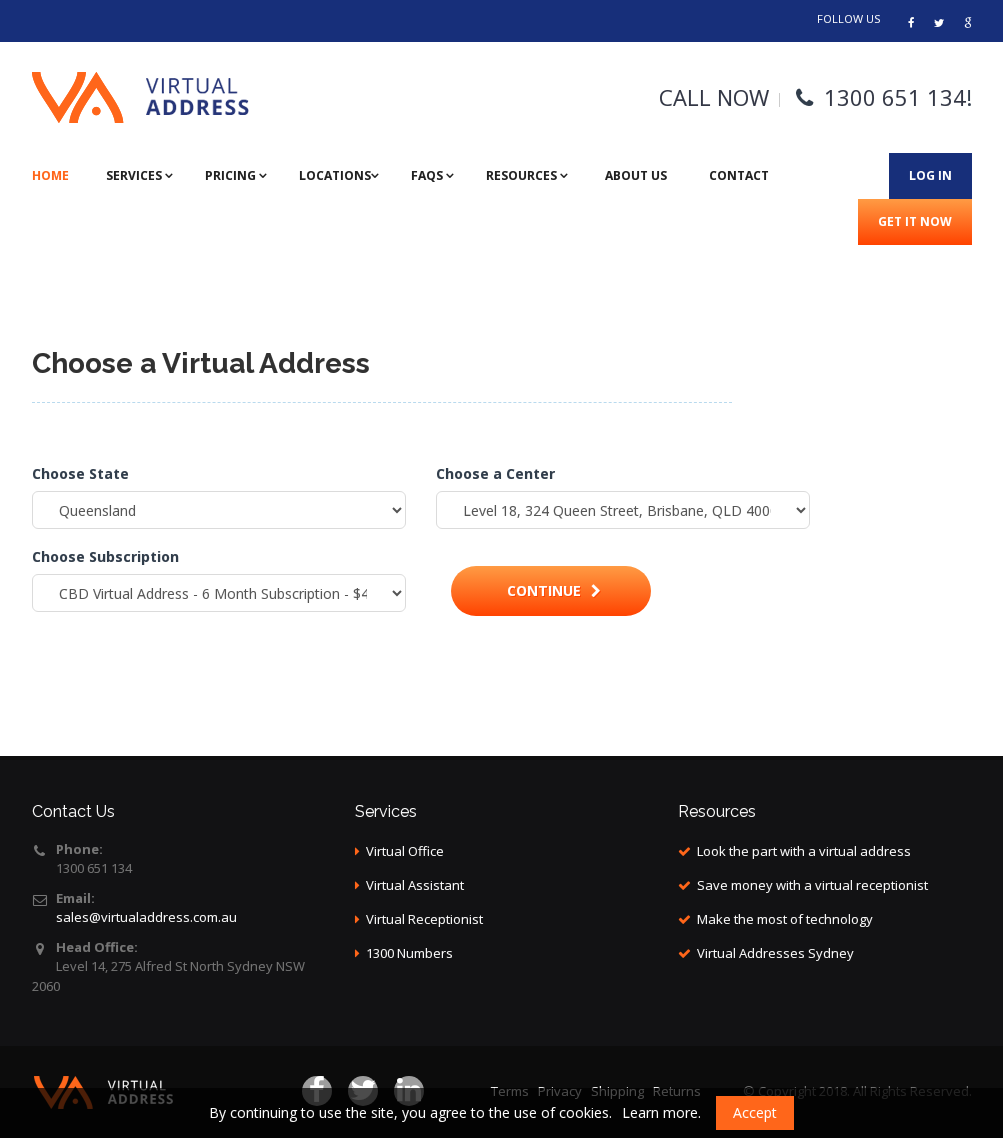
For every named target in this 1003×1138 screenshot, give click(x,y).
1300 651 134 (895, 97)
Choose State (80, 473)
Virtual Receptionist (424, 919)
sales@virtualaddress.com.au (146, 917)
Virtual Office (405, 851)
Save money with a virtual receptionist (812, 885)
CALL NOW (714, 97)
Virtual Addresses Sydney (775, 953)
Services (135, 175)
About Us (636, 175)
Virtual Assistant (415, 885)
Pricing (232, 175)
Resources (523, 175)
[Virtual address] (911, 22)
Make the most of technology (785, 919)
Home (50, 175)
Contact (739, 175)
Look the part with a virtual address (804, 851)
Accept (755, 1112)
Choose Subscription (105, 556)
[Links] (968, 22)
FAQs (428, 175)
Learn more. (661, 1112)
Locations (335, 175)
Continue (554, 590)
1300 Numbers (409, 953)
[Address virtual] (939, 22)
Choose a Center (495, 473)
